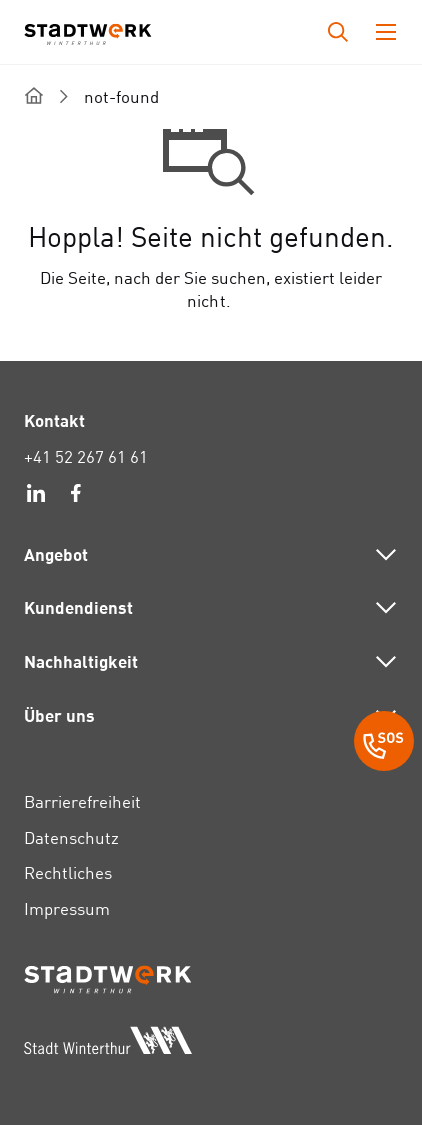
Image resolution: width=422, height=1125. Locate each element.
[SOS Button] (384, 744)
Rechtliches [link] (68, 872)
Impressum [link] (67, 908)
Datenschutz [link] (71, 837)
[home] (34, 95)
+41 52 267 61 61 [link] (86, 456)
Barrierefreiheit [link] (82, 801)
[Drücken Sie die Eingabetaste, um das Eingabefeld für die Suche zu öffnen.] (338, 32)
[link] (36, 496)
